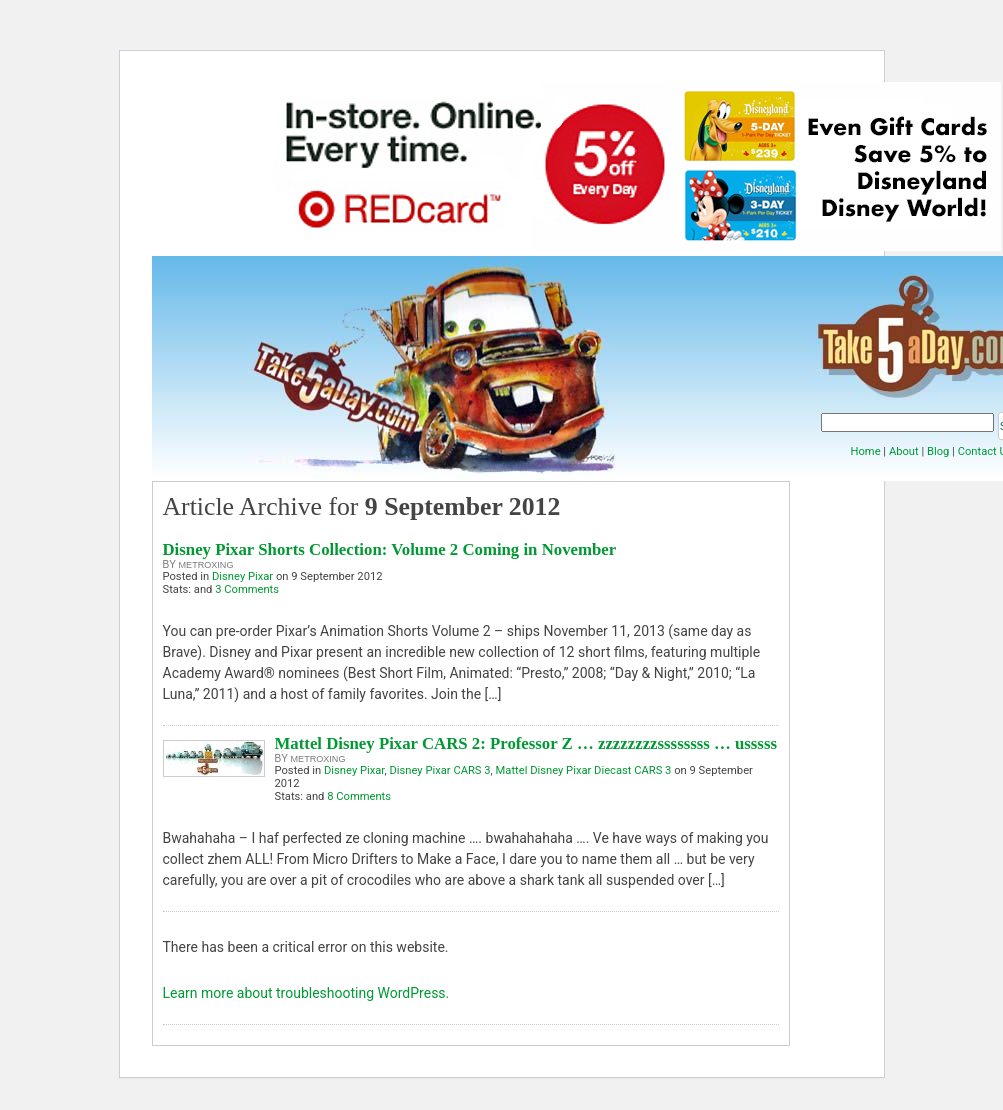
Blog (938, 451)
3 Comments (247, 589)
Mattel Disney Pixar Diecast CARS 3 (584, 770)
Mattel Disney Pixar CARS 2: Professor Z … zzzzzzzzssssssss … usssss (526, 743)
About (904, 451)
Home (865, 451)
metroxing (206, 565)
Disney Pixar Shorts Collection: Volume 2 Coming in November (390, 549)
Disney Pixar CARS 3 (439, 770)
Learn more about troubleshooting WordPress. (306, 993)
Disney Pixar (242, 576)
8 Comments (359, 796)
